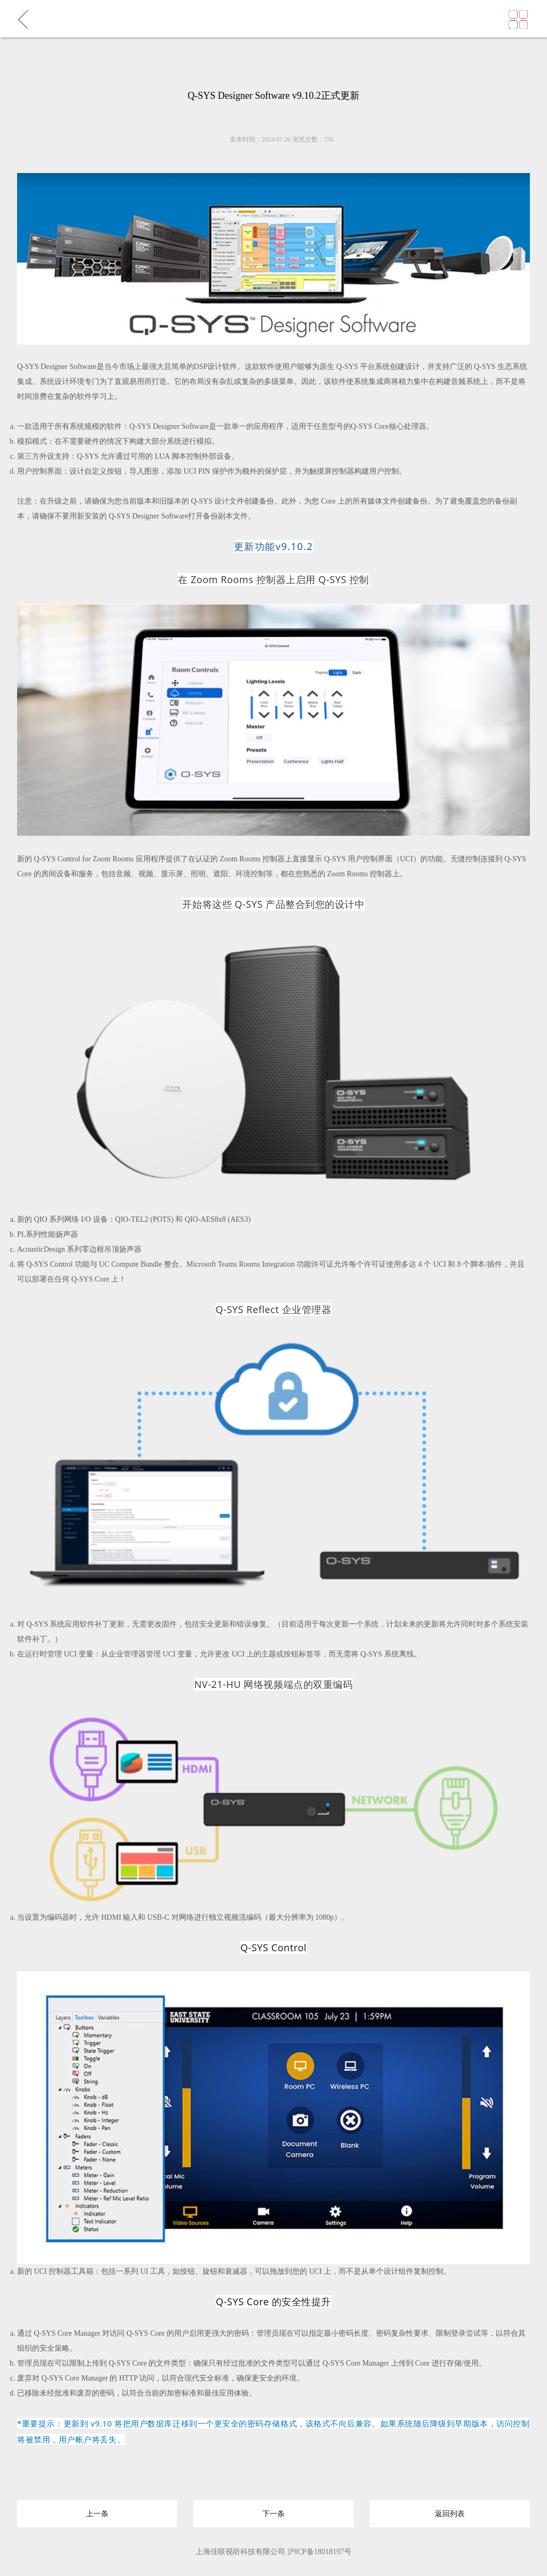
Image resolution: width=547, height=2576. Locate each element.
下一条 (273, 2510)
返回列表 (450, 2510)
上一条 (97, 2510)
